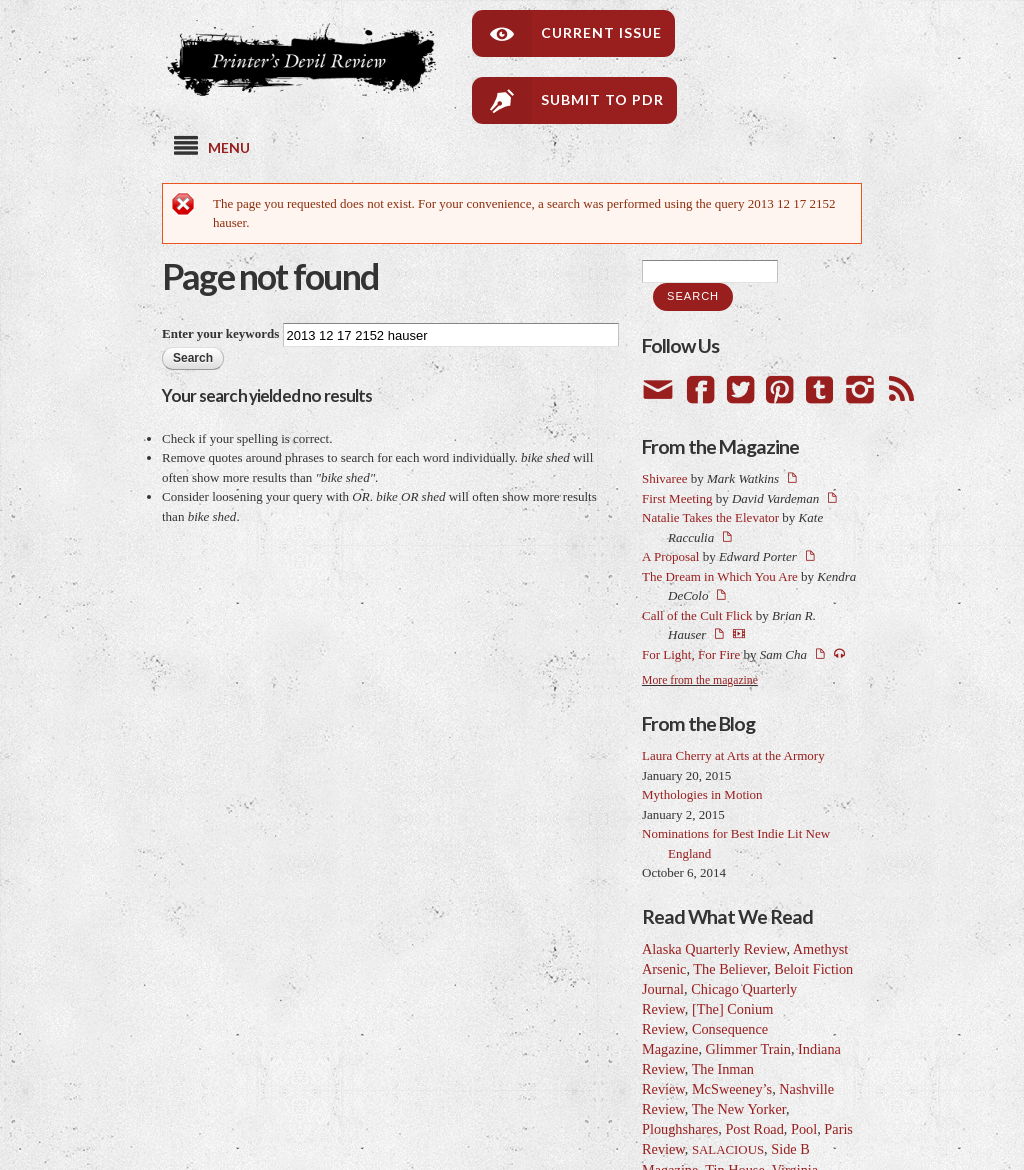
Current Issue (601, 32)
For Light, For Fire (691, 654)
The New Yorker (739, 1109)
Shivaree (664, 478)
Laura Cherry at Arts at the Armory (733, 755)
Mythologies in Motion (702, 794)
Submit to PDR (602, 99)
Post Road (754, 1129)
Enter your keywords (222, 333)
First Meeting (677, 498)
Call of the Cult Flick (697, 615)
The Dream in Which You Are (720, 576)
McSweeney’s (732, 1089)
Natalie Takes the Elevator (710, 517)
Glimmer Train (748, 1049)
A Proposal (670, 556)
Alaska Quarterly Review (714, 949)
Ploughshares (680, 1129)
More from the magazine (700, 680)
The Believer (730, 969)
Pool (804, 1129)
